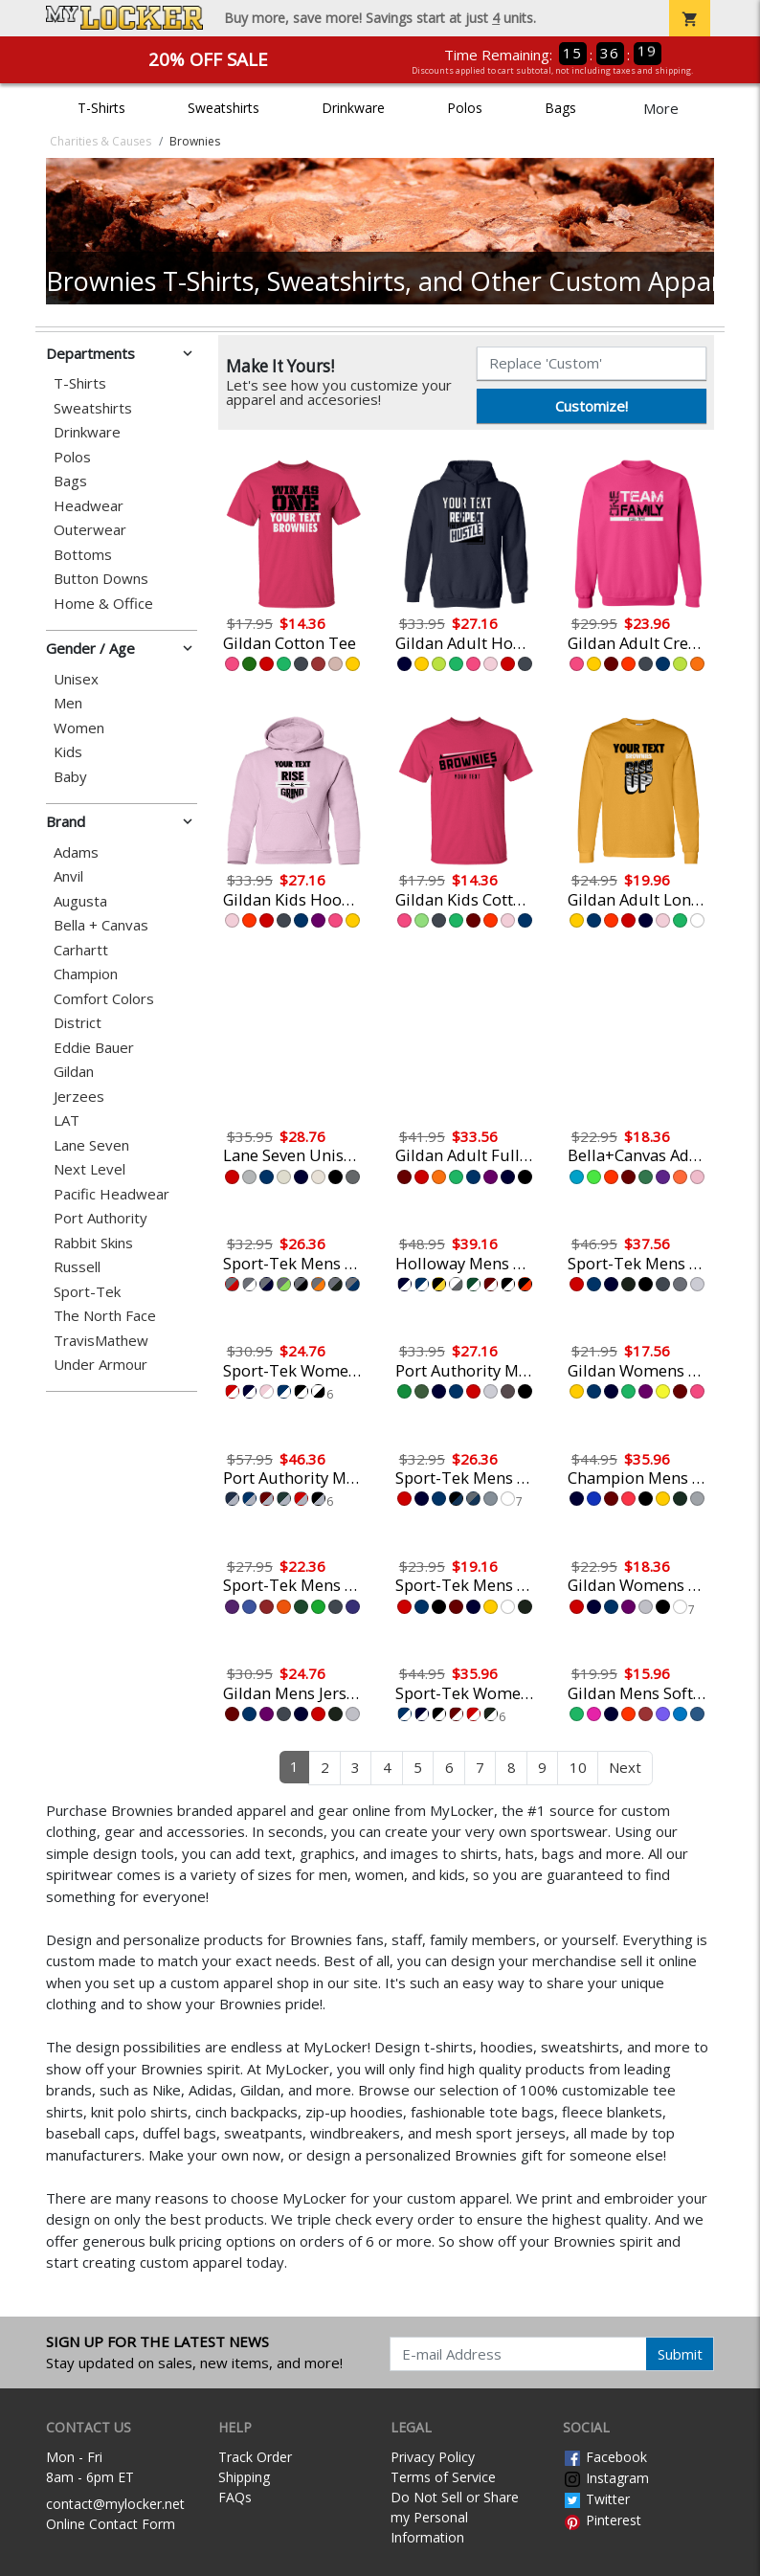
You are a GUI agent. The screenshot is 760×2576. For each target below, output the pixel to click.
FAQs (235, 2497)
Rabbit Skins (93, 1243)
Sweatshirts (223, 108)
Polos (464, 108)
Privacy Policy (433, 2457)
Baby (70, 777)
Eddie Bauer (94, 1048)
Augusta (80, 901)
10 (578, 1767)
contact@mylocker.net (115, 2504)
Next (625, 1767)
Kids (68, 752)
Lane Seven (91, 1145)
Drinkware (353, 108)
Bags (560, 108)
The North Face (105, 1316)
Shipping (244, 2477)
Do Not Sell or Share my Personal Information (455, 2517)
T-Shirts (101, 108)
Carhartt (81, 950)
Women (79, 728)
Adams (76, 852)
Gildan (74, 1072)
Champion (86, 974)
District (77, 1023)
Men (68, 703)
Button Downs (101, 579)
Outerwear (90, 530)
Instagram (606, 2478)
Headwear (88, 506)
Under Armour (100, 1364)
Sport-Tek (87, 1292)
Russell (77, 1267)
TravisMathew (101, 1341)
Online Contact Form (110, 2524)
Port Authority (100, 1218)
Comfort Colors (104, 999)
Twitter (596, 2499)
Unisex (76, 679)
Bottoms (83, 555)
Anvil (68, 876)
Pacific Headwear (111, 1194)
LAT (66, 1120)
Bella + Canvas (101, 925)
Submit (680, 2353)
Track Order (255, 2457)
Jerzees (79, 1096)
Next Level (89, 1169)
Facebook (605, 2457)
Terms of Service (443, 2477)
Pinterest (602, 2520)
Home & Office (103, 603)
